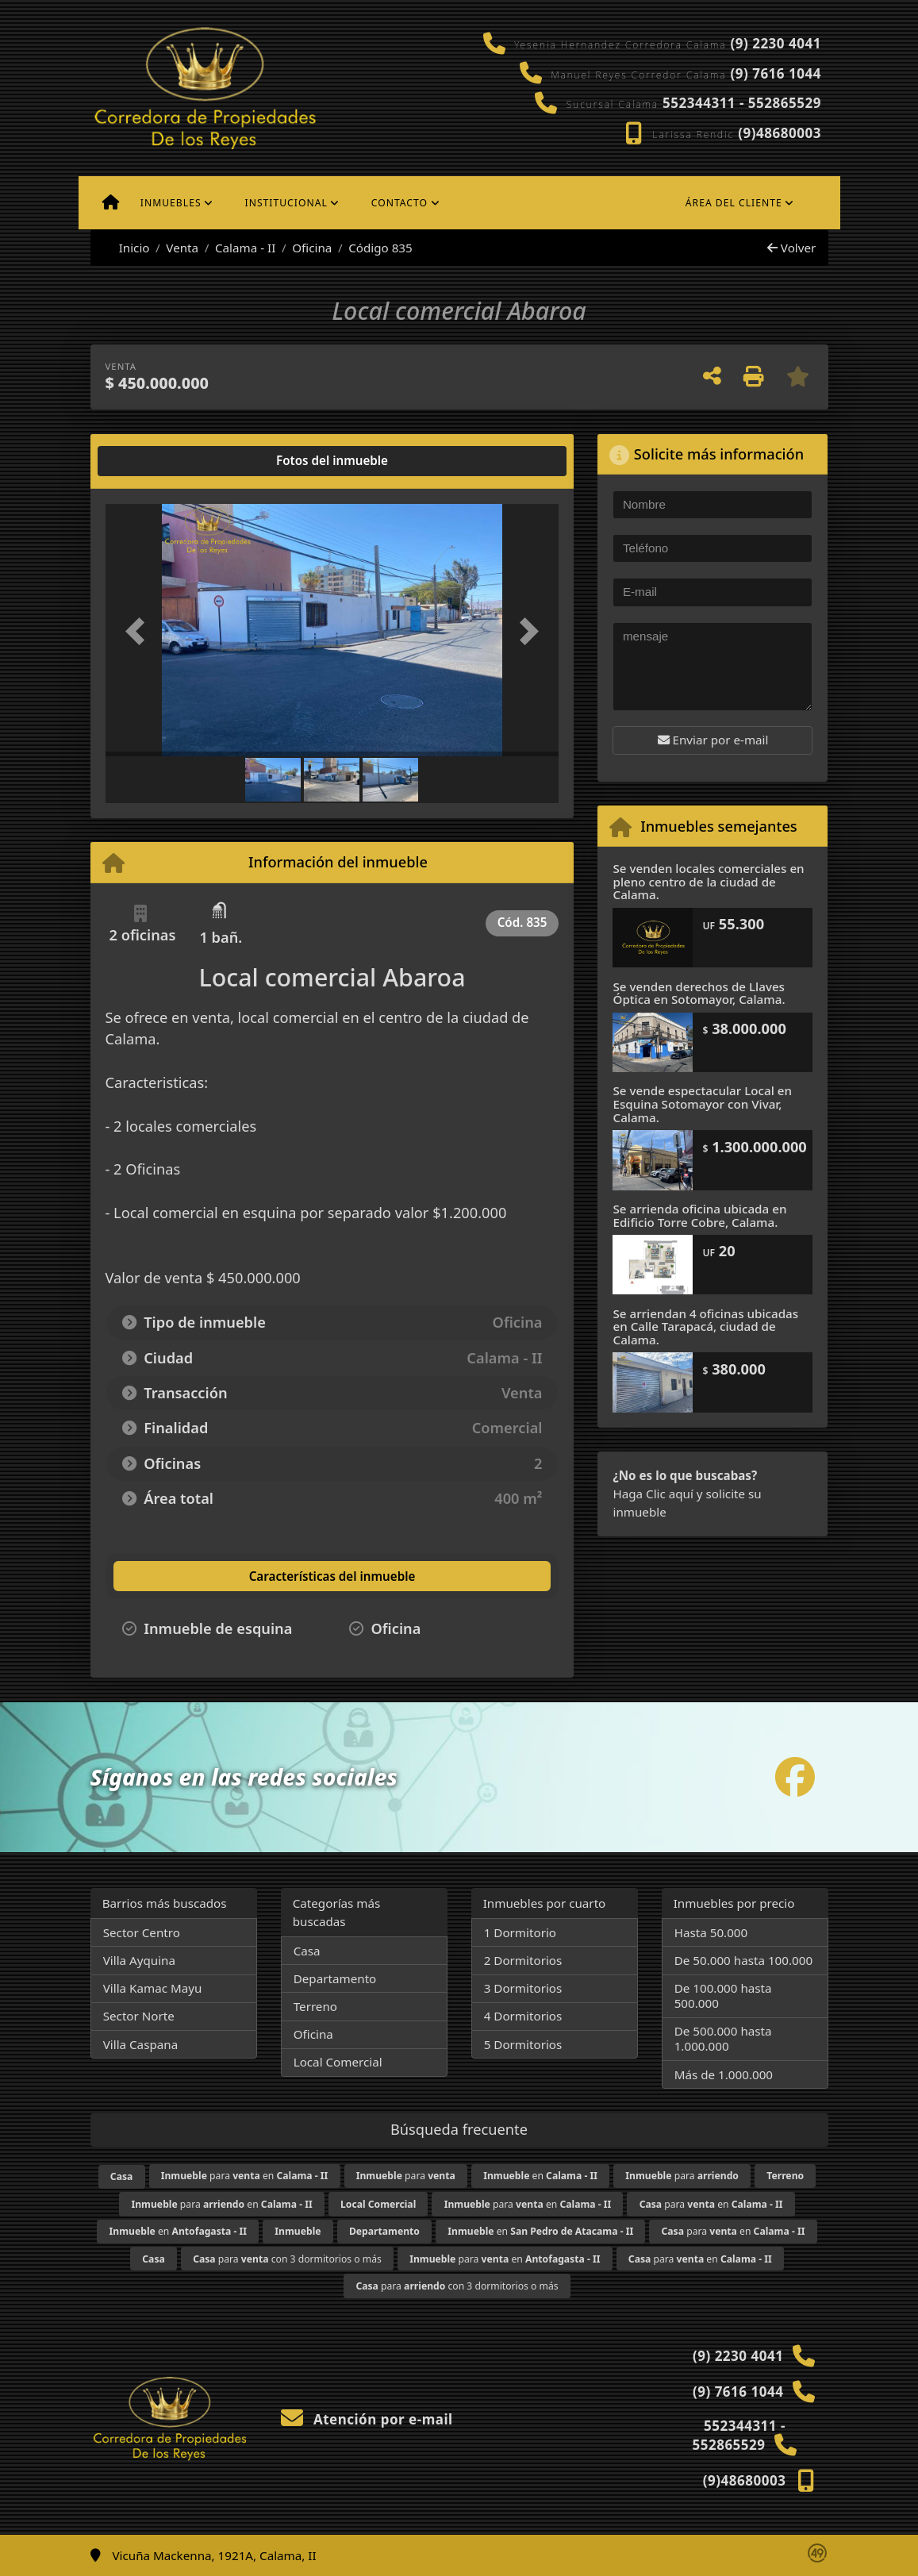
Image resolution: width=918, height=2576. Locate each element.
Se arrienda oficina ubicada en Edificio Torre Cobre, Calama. (699, 1215)
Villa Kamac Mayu (152, 1988)
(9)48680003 (779, 133)
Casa (307, 1951)
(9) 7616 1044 (775, 73)
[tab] (165, 461)
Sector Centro (141, 1932)
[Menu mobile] (110, 203)
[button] (140, 632)
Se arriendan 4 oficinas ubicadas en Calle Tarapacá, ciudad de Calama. (705, 1326)
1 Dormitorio (520, 1932)
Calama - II (245, 248)
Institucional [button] (286, 203)
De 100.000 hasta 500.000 (723, 1995)
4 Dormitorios (523, 2016)
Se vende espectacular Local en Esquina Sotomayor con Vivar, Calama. (702, 1103)
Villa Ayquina (139, 1960)
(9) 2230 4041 (775, 43)
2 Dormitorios (523, 1960)
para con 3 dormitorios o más (287, 2259)
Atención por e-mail (367, 2419)
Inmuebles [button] (171, 203)
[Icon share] (795, 1777)
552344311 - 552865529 (742, 103)
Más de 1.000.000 (723, 2074)
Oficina (312, 248)
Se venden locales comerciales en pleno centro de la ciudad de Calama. (708, 881)
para (405, 2175)
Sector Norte (139, 2016)
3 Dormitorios (523, 1988)
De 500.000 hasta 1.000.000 (723, 2038)
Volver (791, 248)
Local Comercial (338, 2062)
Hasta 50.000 (711, 1932)
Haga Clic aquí (653, 1493)
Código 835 (380, 248)
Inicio (126, 248)
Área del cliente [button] (734, 203)
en (540, 2175)
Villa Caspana (141, 2044)
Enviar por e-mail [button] (713, 740)
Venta (182, 248)
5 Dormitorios (523, 2044)
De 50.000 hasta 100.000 (743, 1960)
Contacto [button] (399, 203)
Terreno (315, 2006)
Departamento (335, 1978)
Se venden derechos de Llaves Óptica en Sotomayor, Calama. (699, 993)
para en (244, 2175)
